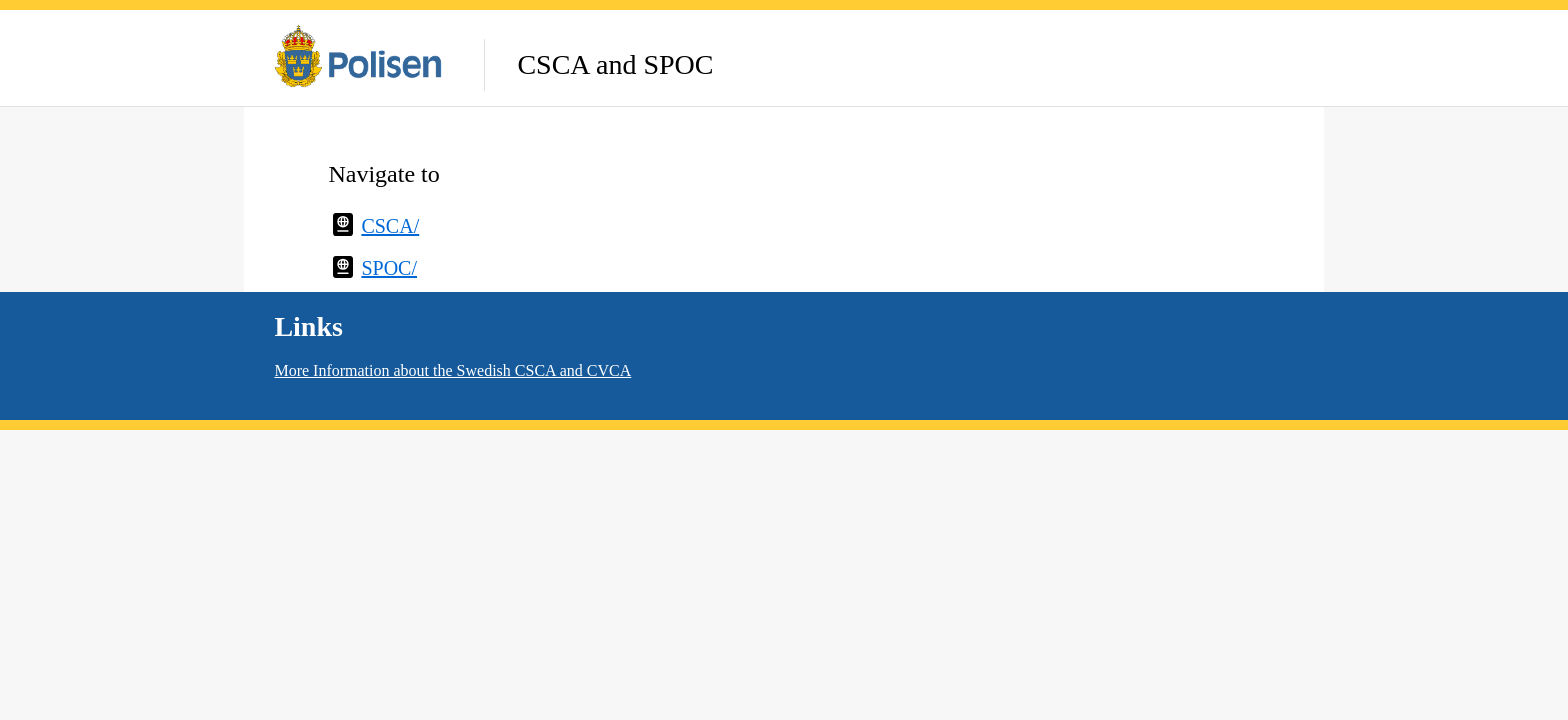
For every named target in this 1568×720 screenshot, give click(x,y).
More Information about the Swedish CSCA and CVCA (452, 370)
